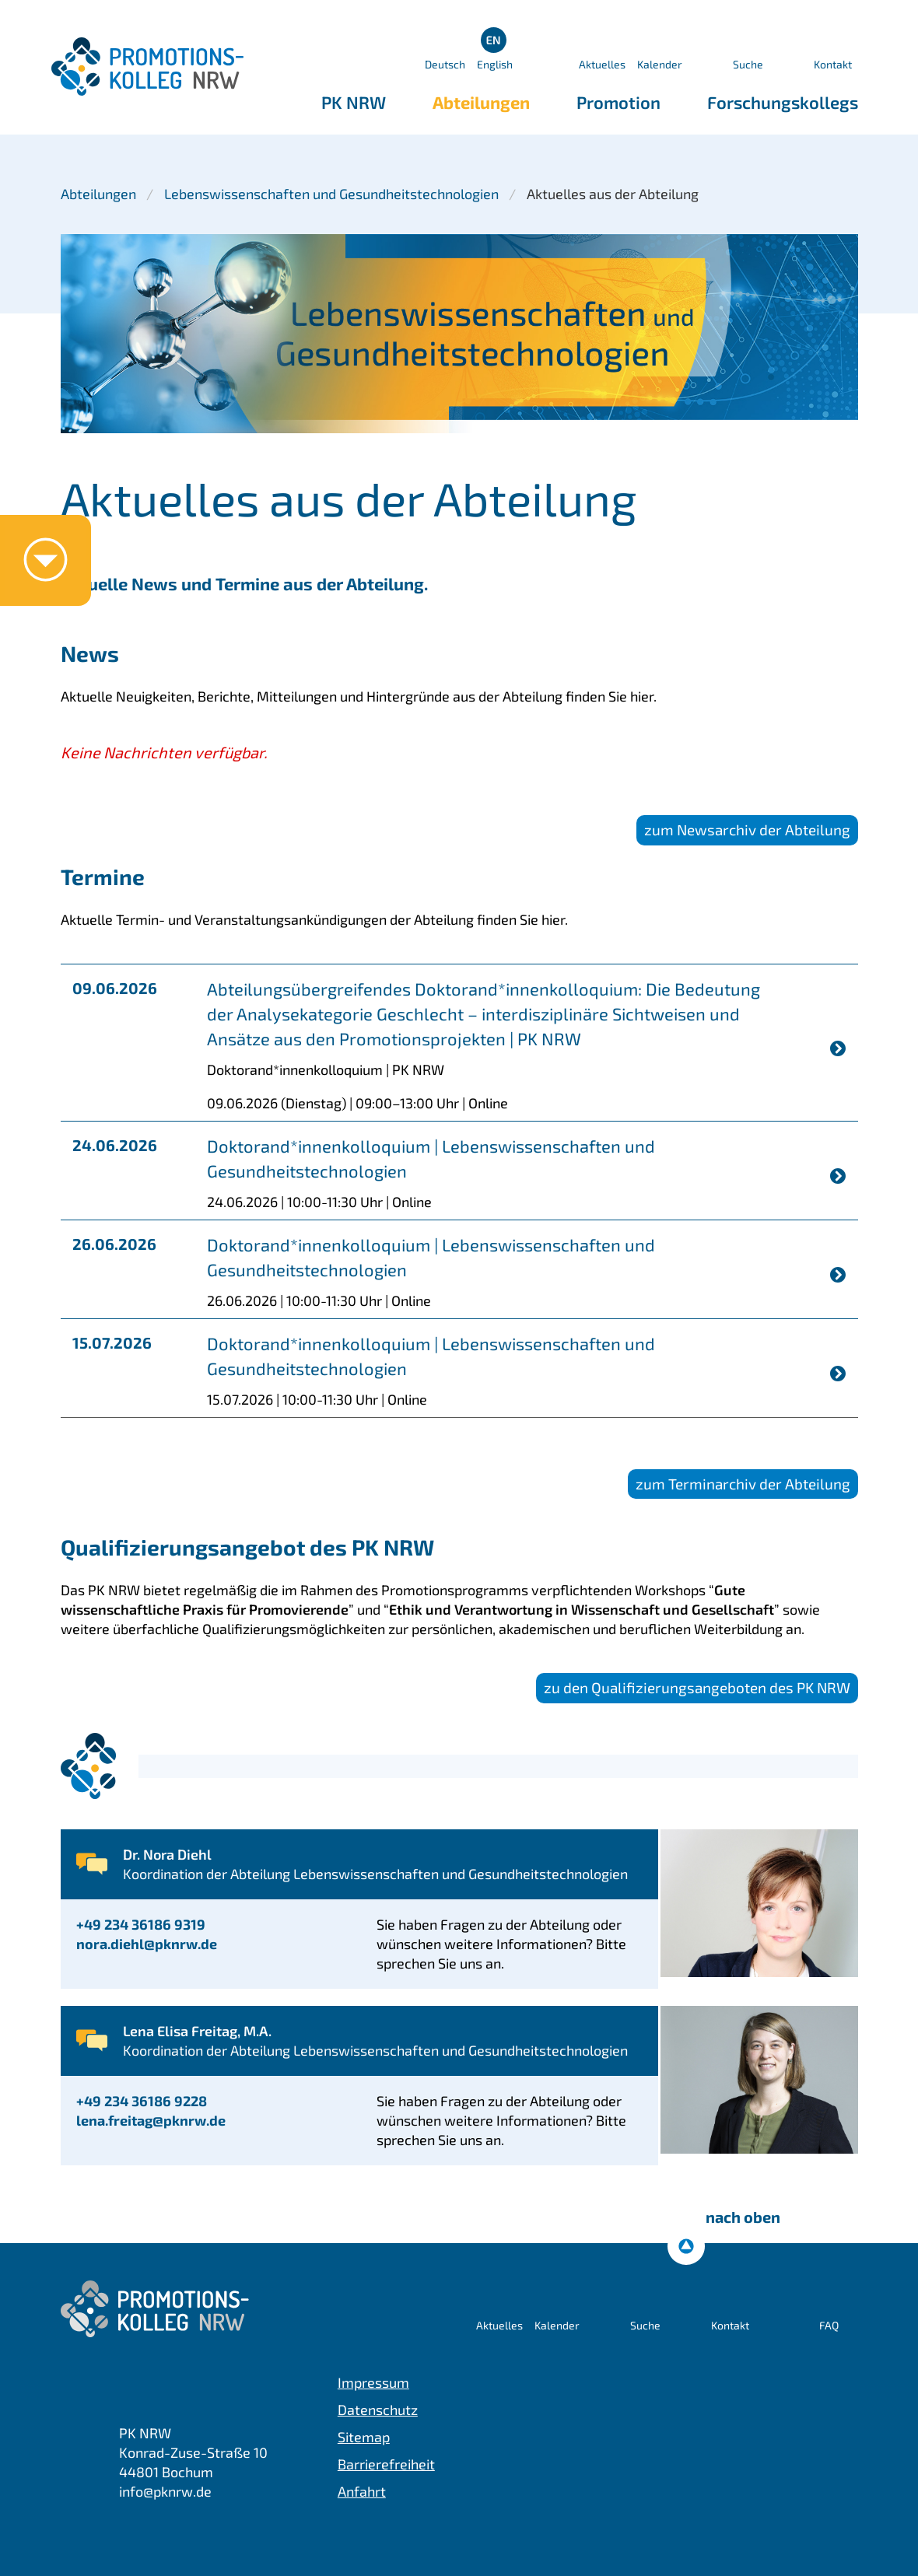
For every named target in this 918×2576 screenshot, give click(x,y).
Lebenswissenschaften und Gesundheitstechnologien (331, 193)
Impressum (373, 2382)
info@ (165, 2491)
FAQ (829, 2325)
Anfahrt (362, 2491)
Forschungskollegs (782, 102)
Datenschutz (378, 2409)
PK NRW (353, 102)
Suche (748, 64)
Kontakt (833, 64)
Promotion (618, 102)
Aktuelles (602, 64)
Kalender (659, 64)
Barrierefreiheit (386, 2464)
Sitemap (364, 2436)
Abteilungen (481, 102)
